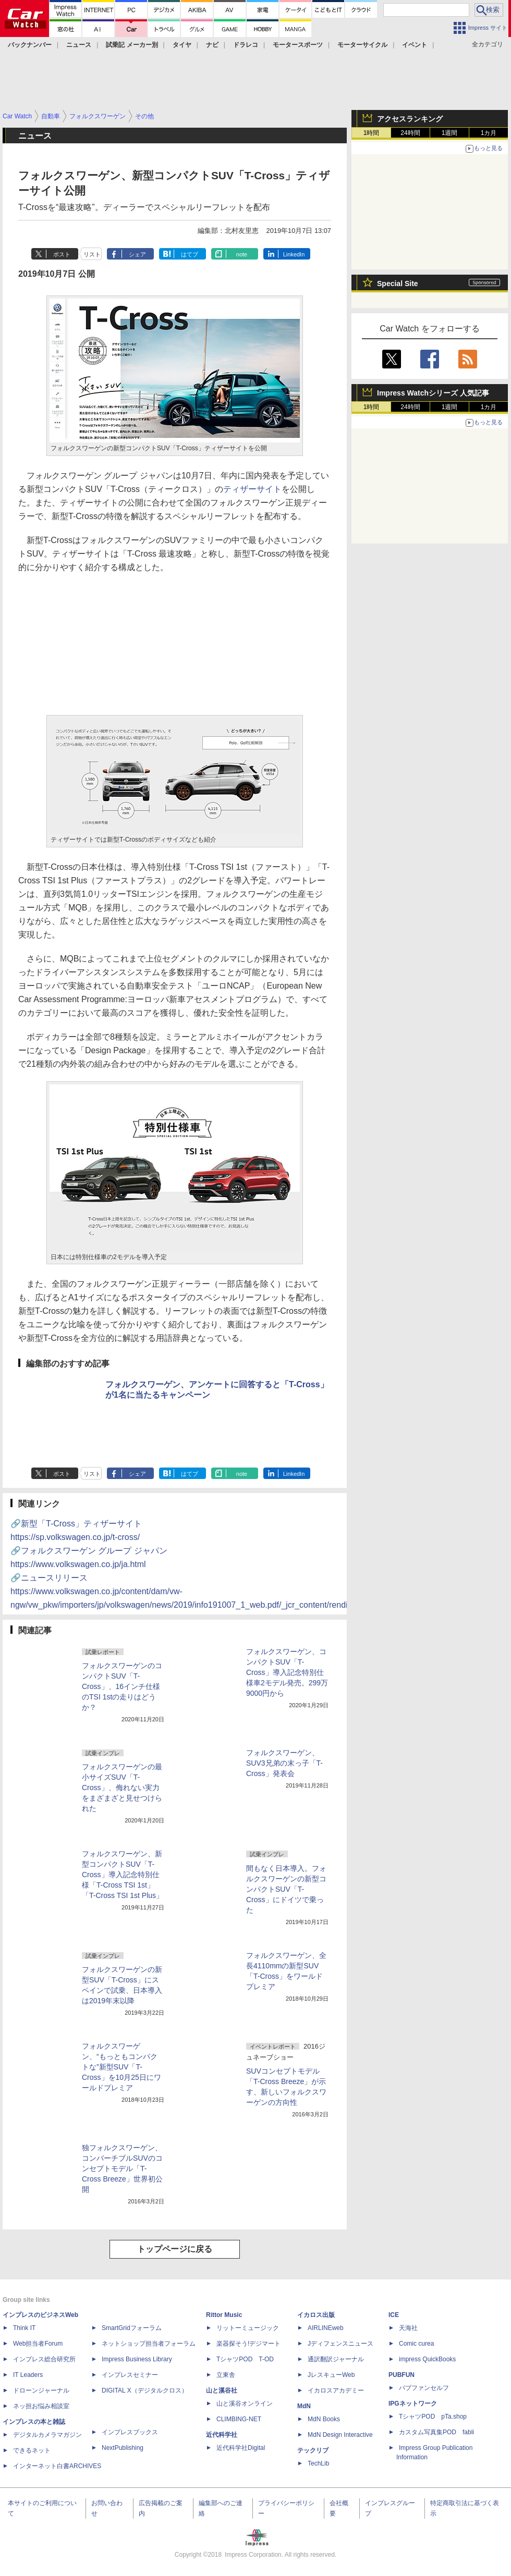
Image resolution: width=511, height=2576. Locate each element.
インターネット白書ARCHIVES (57, 2466)
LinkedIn (294, 254)
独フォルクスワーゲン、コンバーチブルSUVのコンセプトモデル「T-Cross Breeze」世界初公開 (122, 2168)
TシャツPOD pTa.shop (433, 2416)
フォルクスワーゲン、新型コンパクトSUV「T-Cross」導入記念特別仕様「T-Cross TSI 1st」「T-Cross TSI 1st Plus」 (122, 1875)
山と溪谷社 (221, 2390)
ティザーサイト (252, 489)
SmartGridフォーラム (132, 2328)
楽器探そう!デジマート (248, 2343)
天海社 (408, 2328)
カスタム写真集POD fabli (436, 2432)
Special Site (397, 283)
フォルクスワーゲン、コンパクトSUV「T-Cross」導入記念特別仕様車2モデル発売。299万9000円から (287, 1672)
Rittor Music (224, 2315)
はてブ (189, 254)
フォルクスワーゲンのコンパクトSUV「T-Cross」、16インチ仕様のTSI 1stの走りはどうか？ (122, 1686)
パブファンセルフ (424, 2388)
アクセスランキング (410, 119)
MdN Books (324, 2419)
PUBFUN (401, 2374)
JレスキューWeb (331, 2374)
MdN (304, 2406)
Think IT (24, 2328)
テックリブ (312, 2450)
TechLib (318, 2463)
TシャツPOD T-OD (245, 2359)
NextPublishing (122, 2447)
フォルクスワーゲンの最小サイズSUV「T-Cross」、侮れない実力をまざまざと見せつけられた (122, 1787)
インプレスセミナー (130, 2374)
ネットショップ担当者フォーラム (149, 2343)
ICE (393, 2315)
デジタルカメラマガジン (47, 2434)
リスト (92, 254)
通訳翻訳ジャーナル (336, 2359)
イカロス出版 (316, 2315)
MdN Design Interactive (340, 2434)
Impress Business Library (137, 2359)
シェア (137, 254)
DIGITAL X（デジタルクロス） (145, 2390)
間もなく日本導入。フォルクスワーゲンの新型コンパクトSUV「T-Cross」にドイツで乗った (286, 1889)
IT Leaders (28, 2374)
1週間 (450, 133)
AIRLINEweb (326, 2328)
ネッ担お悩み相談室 (41, 2406)
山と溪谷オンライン (244, 2403)
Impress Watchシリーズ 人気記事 (433, 393)
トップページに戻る (174, 2249)
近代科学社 (221, 2434)
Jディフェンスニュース (340, 2343)
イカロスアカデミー (336, 2390)
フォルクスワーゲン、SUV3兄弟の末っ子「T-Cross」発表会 (284, 1763)
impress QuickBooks (427, 2359)
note (241, 254)
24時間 (410, 133)
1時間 (371, 133)
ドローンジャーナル (41, 2390)
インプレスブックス (130, 2432)
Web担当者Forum (38, 2343)
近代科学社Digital (240, 2447)
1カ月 (489, 133)
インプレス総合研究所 (44, 2359)
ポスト (61, 254)
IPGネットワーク (412, 2403)
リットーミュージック (247, 2328)
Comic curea (416, 2343)
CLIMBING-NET (238, 2419)
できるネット (32, 2450)
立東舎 (225, 2374)
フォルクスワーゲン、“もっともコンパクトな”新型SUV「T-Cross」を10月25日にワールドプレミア (121, 2067)
